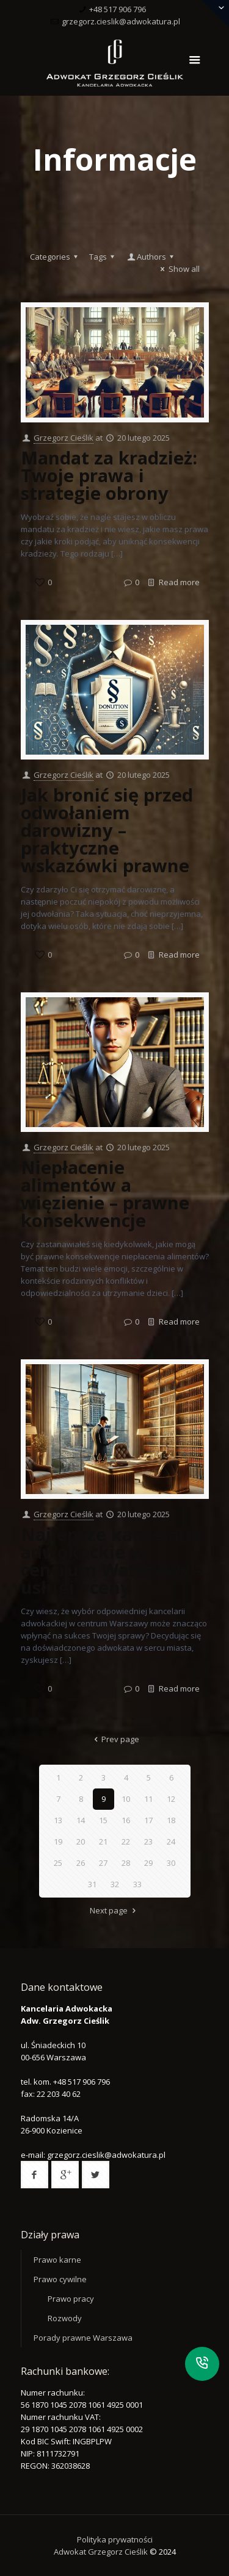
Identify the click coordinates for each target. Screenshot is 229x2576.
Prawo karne (57, 2259)
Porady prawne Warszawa (83, 2337)
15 (103, 1820)
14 (80, 1820)
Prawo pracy (71, 2298)
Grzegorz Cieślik (63, 437)
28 (126, 1862)
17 (148, 1820)
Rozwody (65, 2318)
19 (58, 1841)
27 (103, 1862)
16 (126, 1820)
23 (148, 1841)
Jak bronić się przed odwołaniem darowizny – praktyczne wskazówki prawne (107, 830)
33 (137, 1884)
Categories (55, 256)
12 (171, 1798)
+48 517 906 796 (117, 9)
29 (148, 1862)
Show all (178, 268)
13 (58, 1820)
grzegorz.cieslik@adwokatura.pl (121, 21)
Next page (114, 1910)
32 (115, 1884)
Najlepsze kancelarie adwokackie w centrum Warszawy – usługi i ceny (112, 1560)
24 (171, 1841)
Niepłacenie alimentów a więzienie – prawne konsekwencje (105, 1193)
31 (92, 1884)
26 (80, 1862)
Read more (179, 582)
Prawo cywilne (60, 2279)
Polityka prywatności (115, 2539)
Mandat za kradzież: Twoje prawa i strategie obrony (109, 475)
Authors (151, 256)
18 (171, 1820)
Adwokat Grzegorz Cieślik (102, 2551)
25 (58, 1862)
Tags (103, 256)
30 (171, 1862)
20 (80, 1841)
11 (148, 1798)
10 (126, 1798)
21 (103, 1841)
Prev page (114, 1739)
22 (126, 1841)
